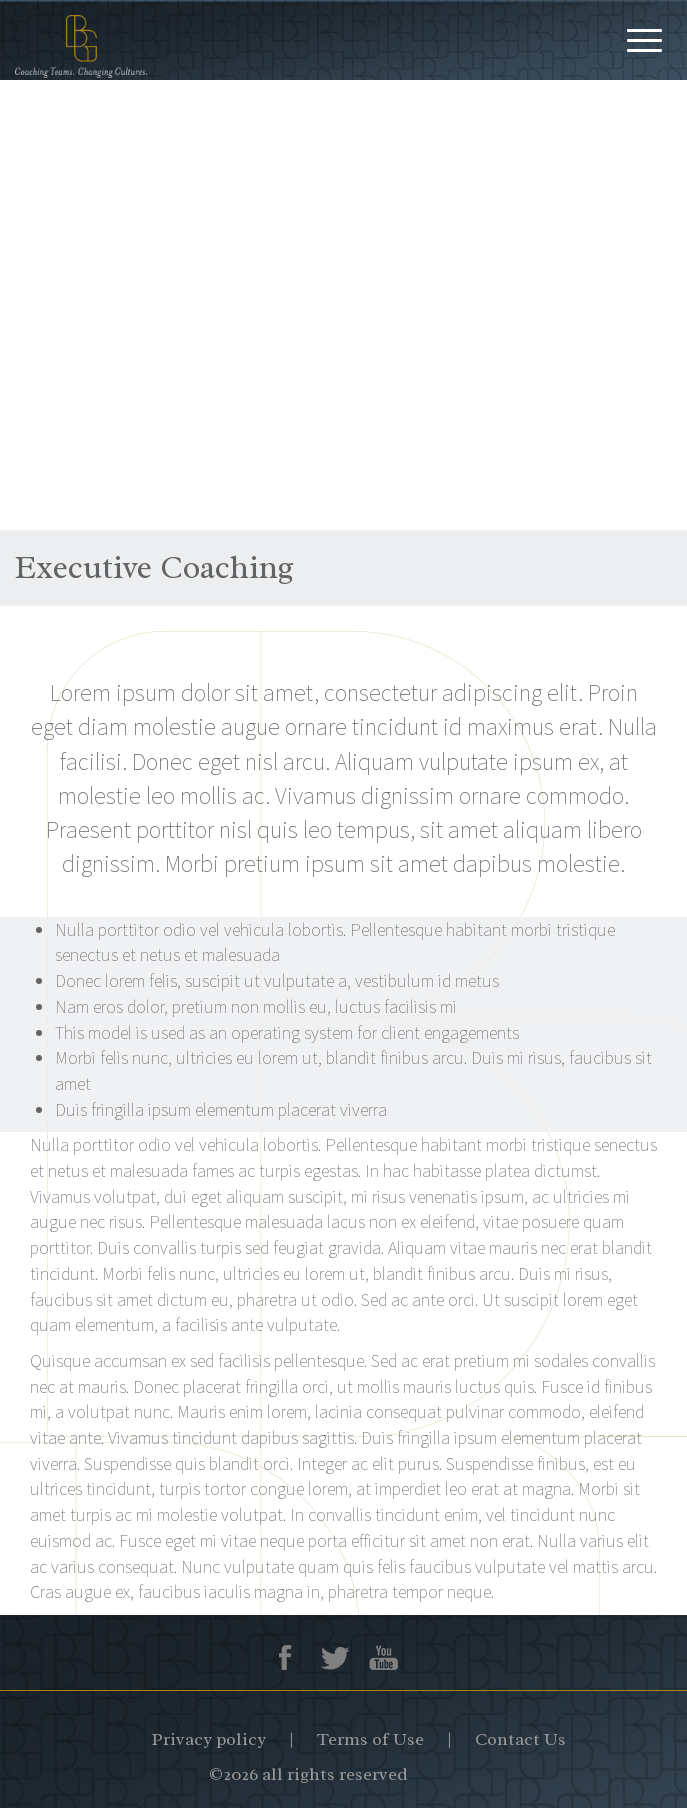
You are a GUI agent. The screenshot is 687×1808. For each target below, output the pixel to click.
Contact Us (520, 1739)
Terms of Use (370, 1739)
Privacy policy (209, 1739)
